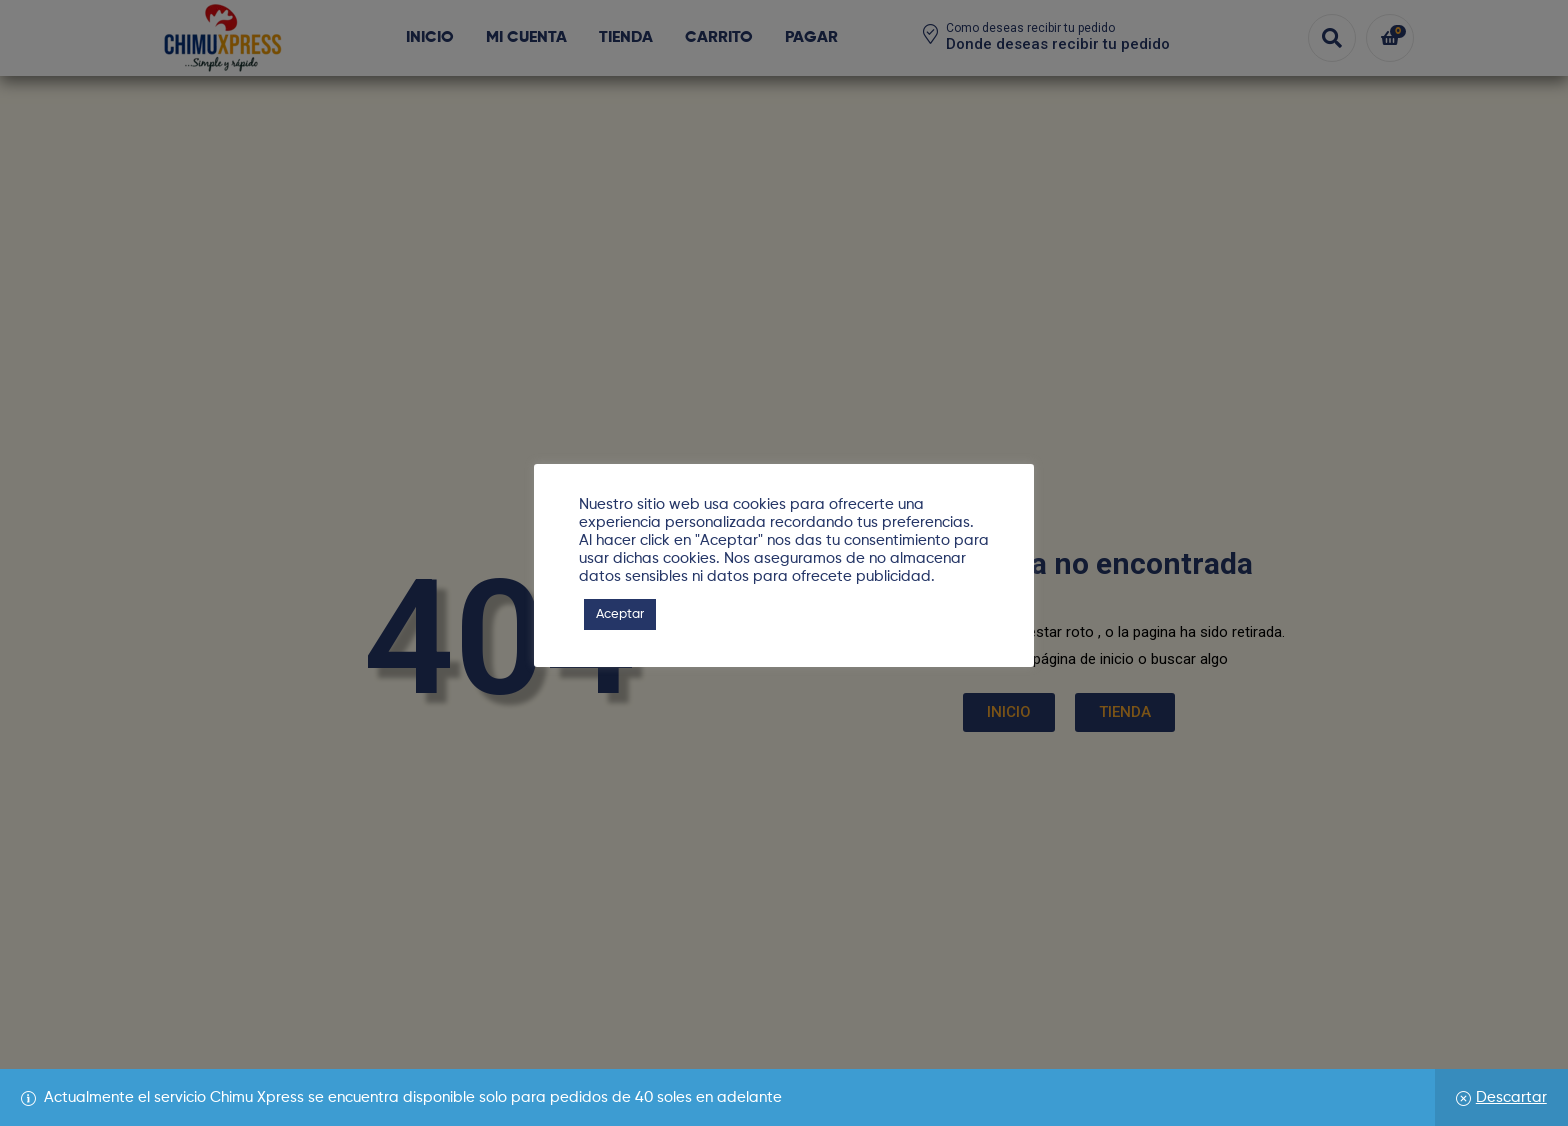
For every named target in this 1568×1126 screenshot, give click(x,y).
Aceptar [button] (620, 614)
